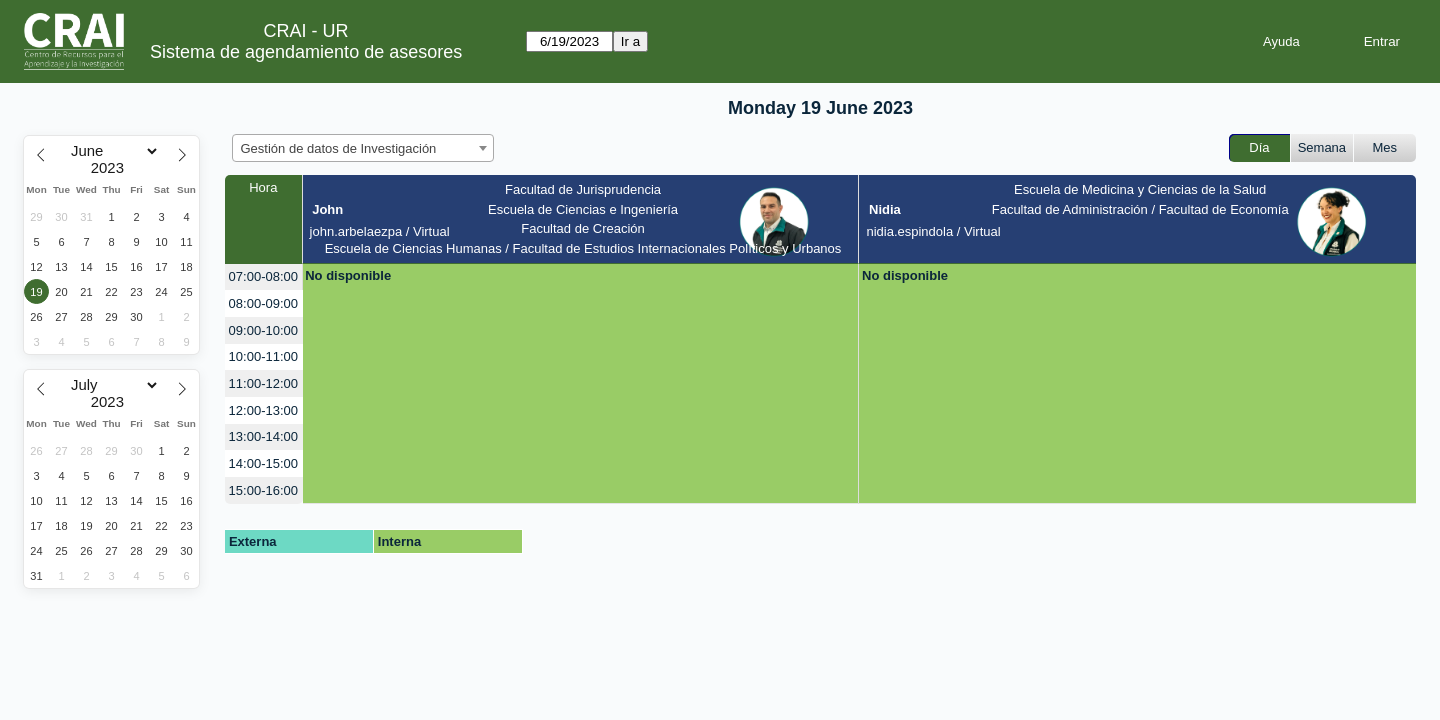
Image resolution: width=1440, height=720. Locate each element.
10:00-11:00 (263, 356)
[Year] (112, 168)
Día (1259, 147)
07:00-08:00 (263, 276)
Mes (1385, 147)
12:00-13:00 (263, 410)
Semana (1322, 147)
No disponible (348, 275)
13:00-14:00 (263, 436)
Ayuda (1281, 41)
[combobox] (363, 148)
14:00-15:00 (263, 463)
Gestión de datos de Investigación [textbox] (339, 148)
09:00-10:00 (263, 330)
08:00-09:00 (263, 303)
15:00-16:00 (263, 490)
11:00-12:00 (263, 383)
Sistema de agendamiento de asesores (306, 52)
